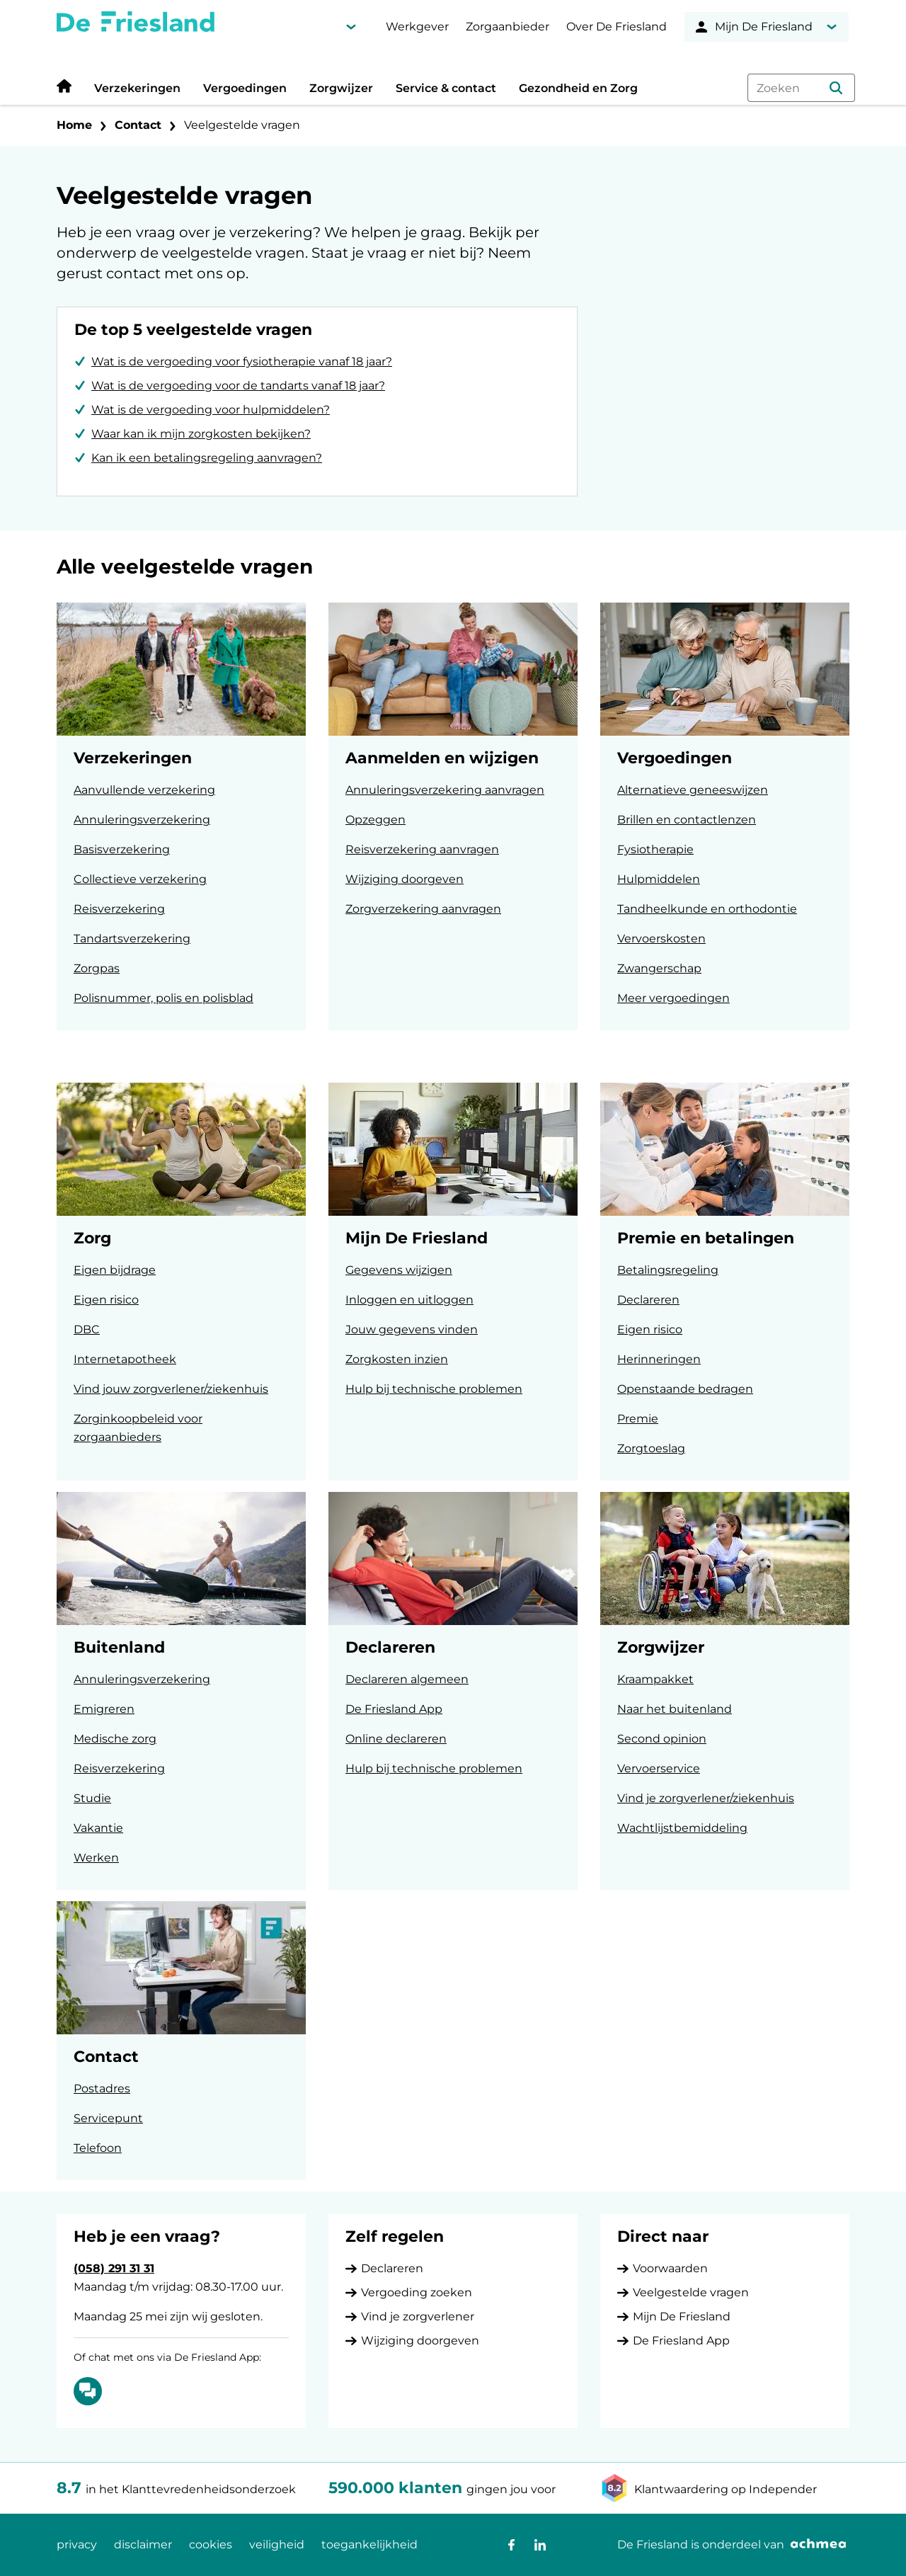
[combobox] (801, 88)
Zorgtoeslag (651, 1448)
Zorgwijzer (341, 88)
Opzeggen (375, 819)
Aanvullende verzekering (144, 790)
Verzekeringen (137, 88)
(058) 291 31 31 (114, 2268)
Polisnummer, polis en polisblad (163, 998)
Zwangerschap (659, 968)
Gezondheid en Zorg (578, 88)
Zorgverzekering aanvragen (423, 909)
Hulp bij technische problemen (433, 1389)
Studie (92, 1798)
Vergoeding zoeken (416, 2292)
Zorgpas (97, 968)
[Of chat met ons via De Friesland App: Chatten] (88, 2391)
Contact (138, 125)
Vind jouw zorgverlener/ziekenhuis (171, 1389)
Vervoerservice (658, 1768)
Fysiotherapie (655, 849)
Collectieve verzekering (140, 879)
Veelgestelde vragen (242, 125)
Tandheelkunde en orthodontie (707, 909)
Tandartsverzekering (132, 938)
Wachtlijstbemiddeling (682, 1828)
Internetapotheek (125, 1359)
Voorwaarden (670, 2268)
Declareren (648, 1299)
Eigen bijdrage (115, 1270)
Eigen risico (106, 1299)
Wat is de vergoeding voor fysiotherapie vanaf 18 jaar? (241, 361)
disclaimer (143, 2544)
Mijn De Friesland (681, 2316)
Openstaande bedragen (685, 1389)
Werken (96, 1857)
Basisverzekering (122, 849)
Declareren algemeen (407, 1679)
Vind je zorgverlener (417, 2316)
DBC (87, 1329)
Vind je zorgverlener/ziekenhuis (705, 1798)
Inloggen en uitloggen (409, 1299)
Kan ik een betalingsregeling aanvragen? (206, 458)
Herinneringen (659, 1359)
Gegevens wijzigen (398, 1270)
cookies (210, 2544)
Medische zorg (115, 1738)
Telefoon (98, 2148)
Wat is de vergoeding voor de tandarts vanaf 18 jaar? (238, 385)
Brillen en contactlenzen (686, 819)
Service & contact (446, 88)
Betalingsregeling (667, 1270)
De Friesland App (393, 1709)
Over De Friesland (616, 26)
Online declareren (396, 1738)
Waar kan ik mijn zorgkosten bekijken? (201, 433)
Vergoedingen (245, 88)
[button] (835, 88)
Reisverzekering (119, 909)
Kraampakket (655, 1679)
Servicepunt (108, 2118)
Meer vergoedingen (673, 998)
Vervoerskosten (661, 938)
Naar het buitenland (674, 1709)
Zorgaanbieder (507, 26)
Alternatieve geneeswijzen (692, 790)
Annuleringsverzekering (142, 819)
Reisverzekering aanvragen (422, 849)
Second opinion (661, 1738)
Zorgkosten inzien (396, 1359)
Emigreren (104, 1709)
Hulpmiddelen (658, 879)
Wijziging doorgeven (404, 879)
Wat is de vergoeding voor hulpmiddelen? (210, 409)
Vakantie (98, 1828)
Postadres (102, 2088)
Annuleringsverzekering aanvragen (444, 790)
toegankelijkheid (369, 2544)
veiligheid (276, 2544)
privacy (77, 2544)
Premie (637, 1418)
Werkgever (417, 26)
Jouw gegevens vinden (411, 1329)
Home (74, 125)
